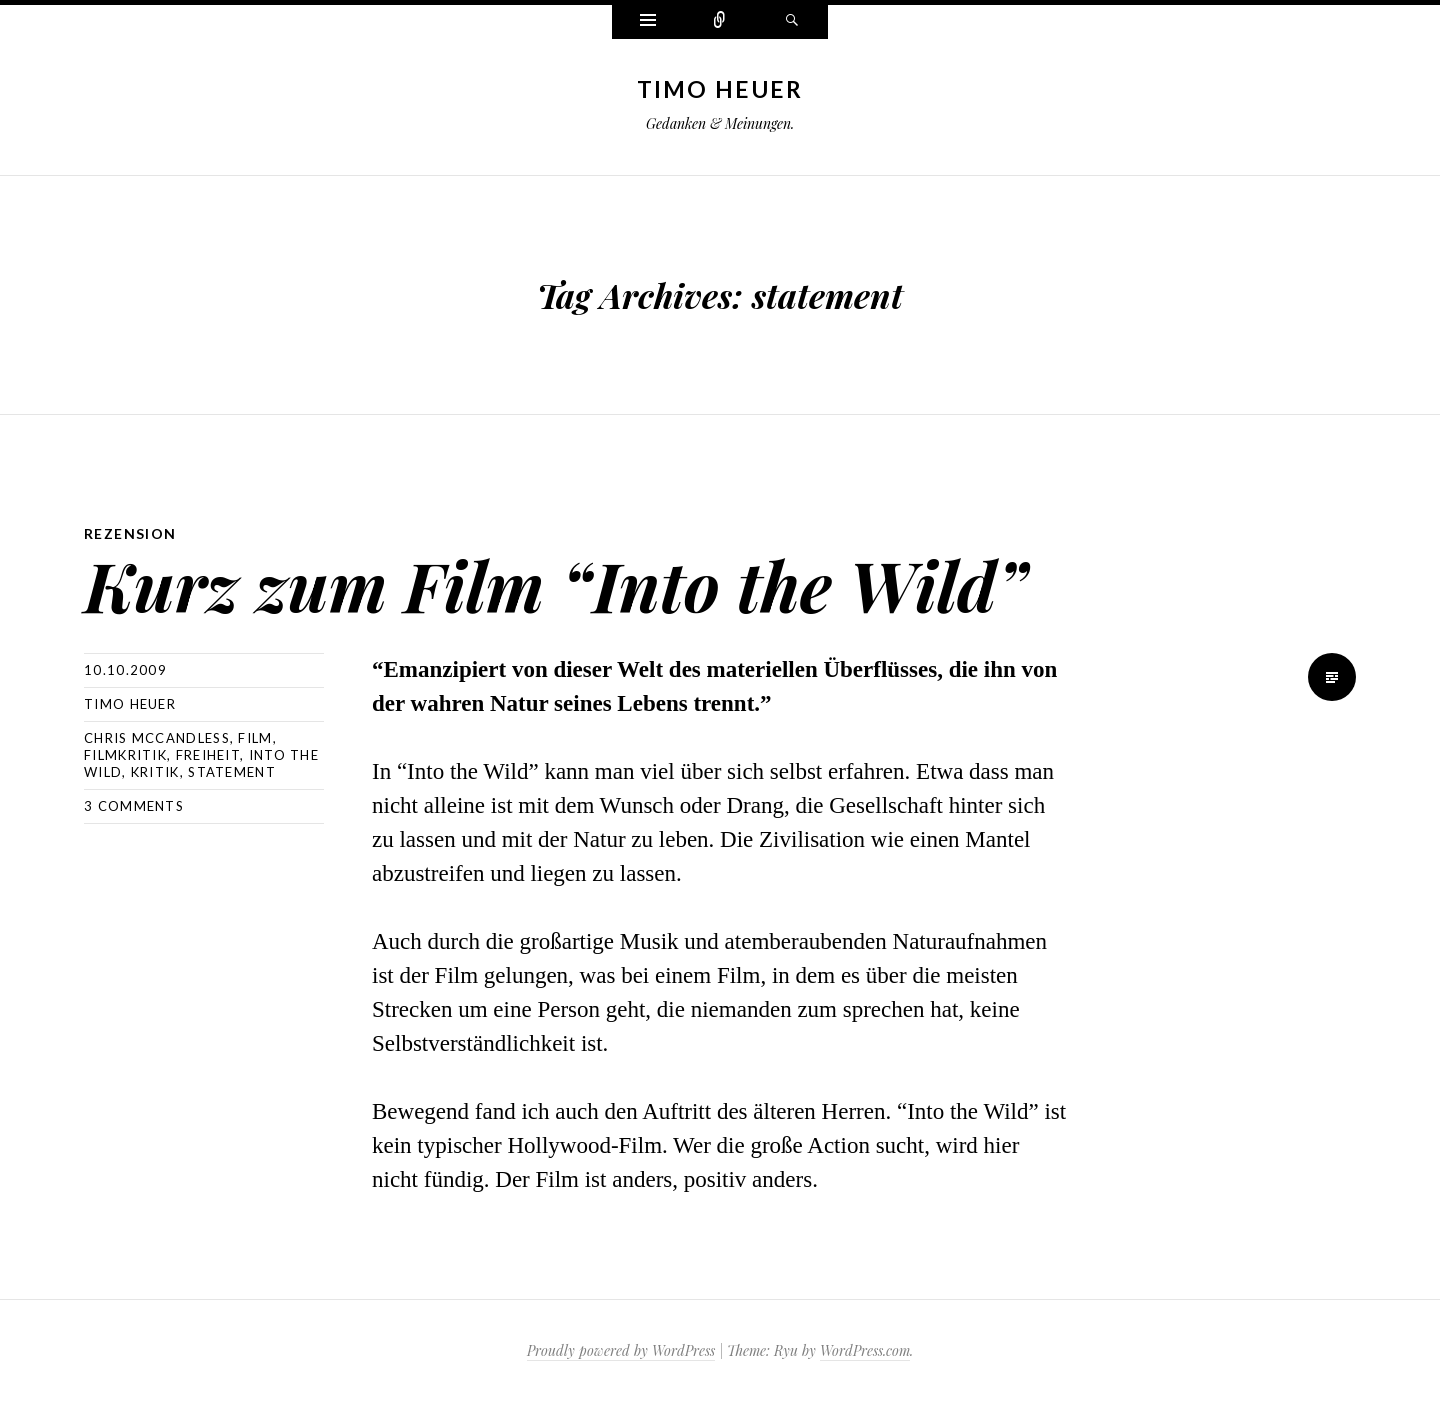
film (255, 738)
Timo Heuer (720, 89)
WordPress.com (865, 1350)
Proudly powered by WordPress (621, 1350)
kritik (155, 772)
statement (232, 772)
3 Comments (134, 806)
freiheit (208, 755)
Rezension (130, 533)
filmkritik (125, 755)
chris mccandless (157, 738)
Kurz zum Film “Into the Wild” (555, 584)
